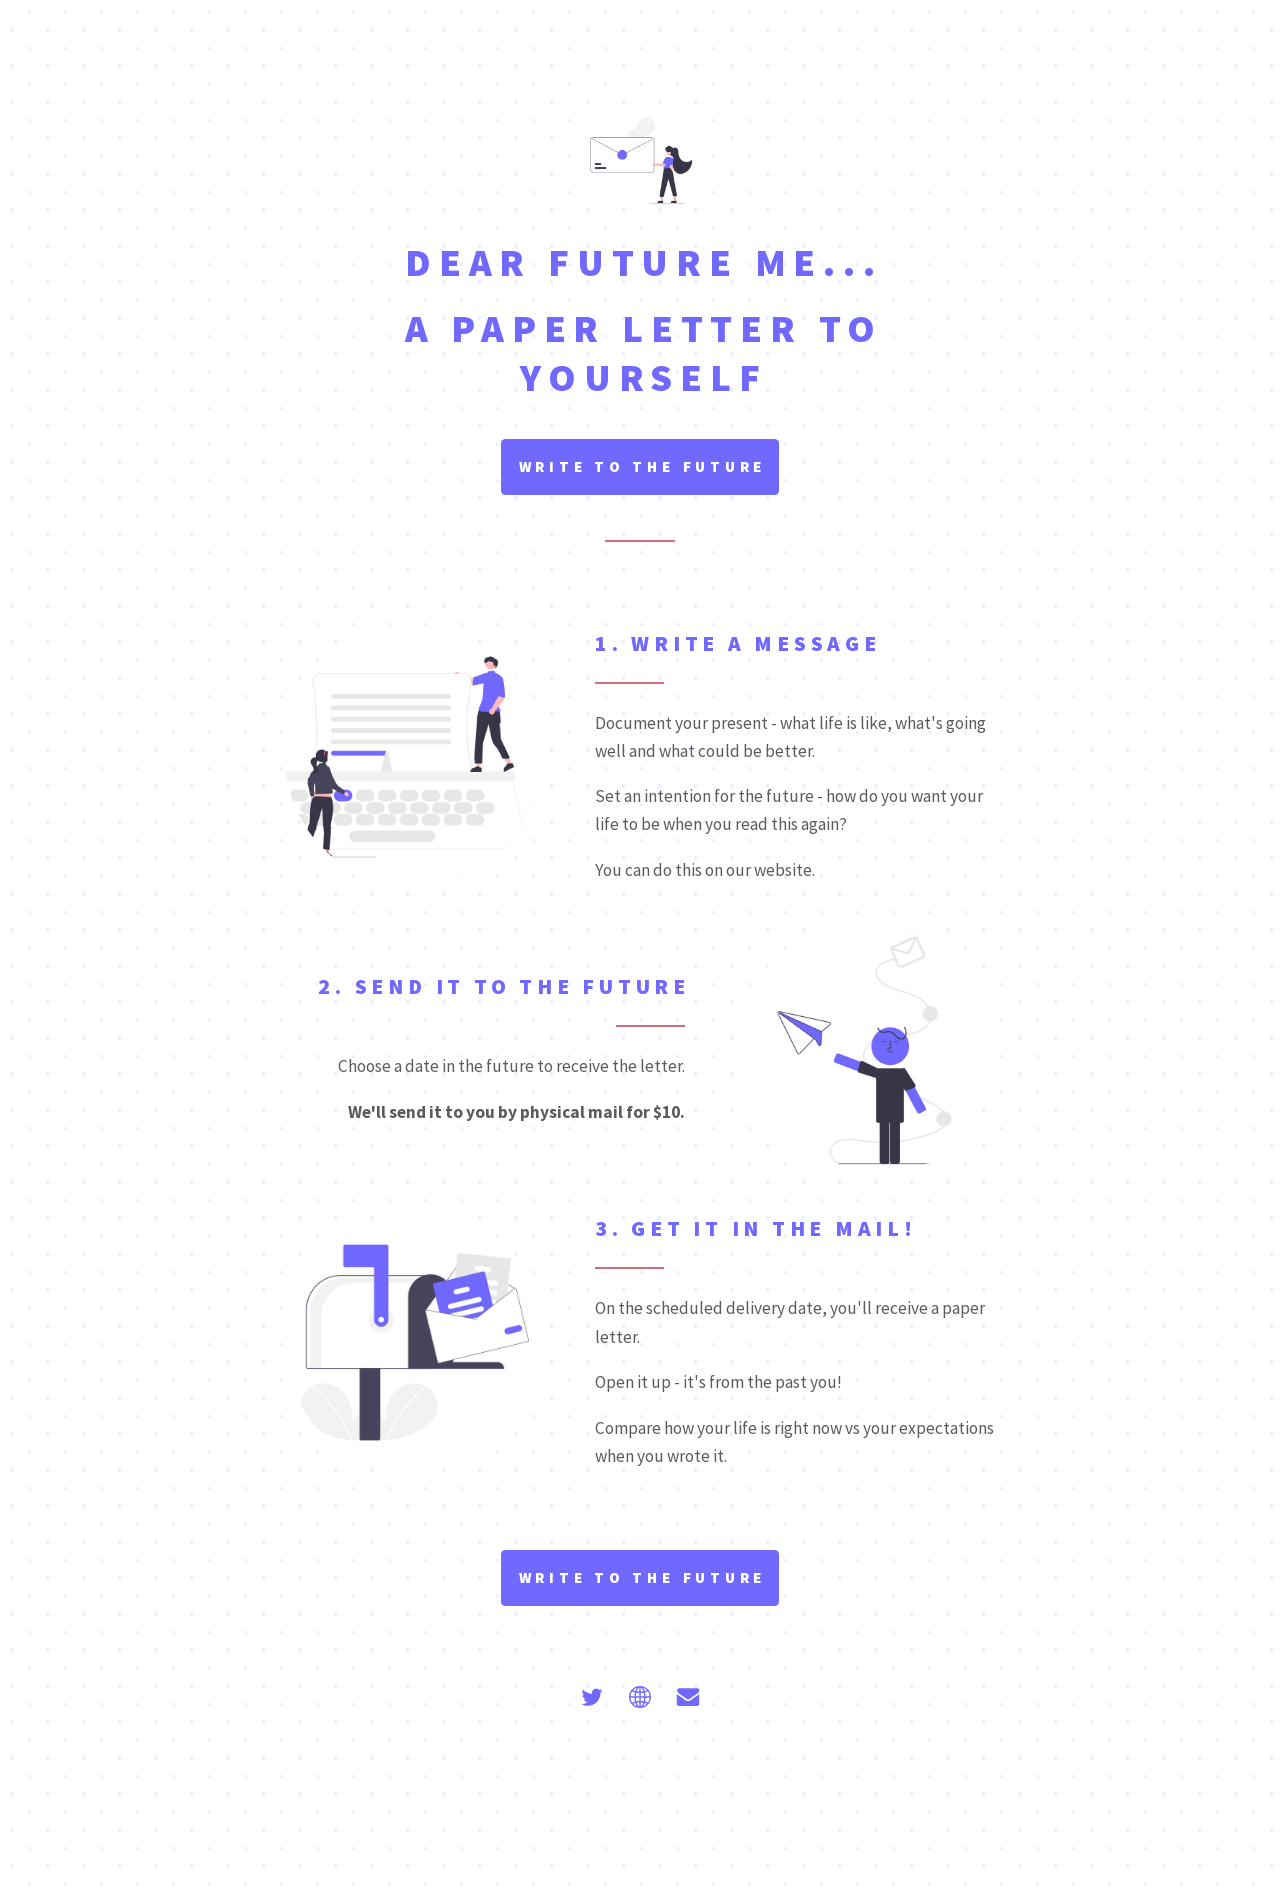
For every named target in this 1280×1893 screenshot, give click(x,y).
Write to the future (643, 466)
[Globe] (640, 1697)
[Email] (688, 1697)
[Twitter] (592, 1697)
